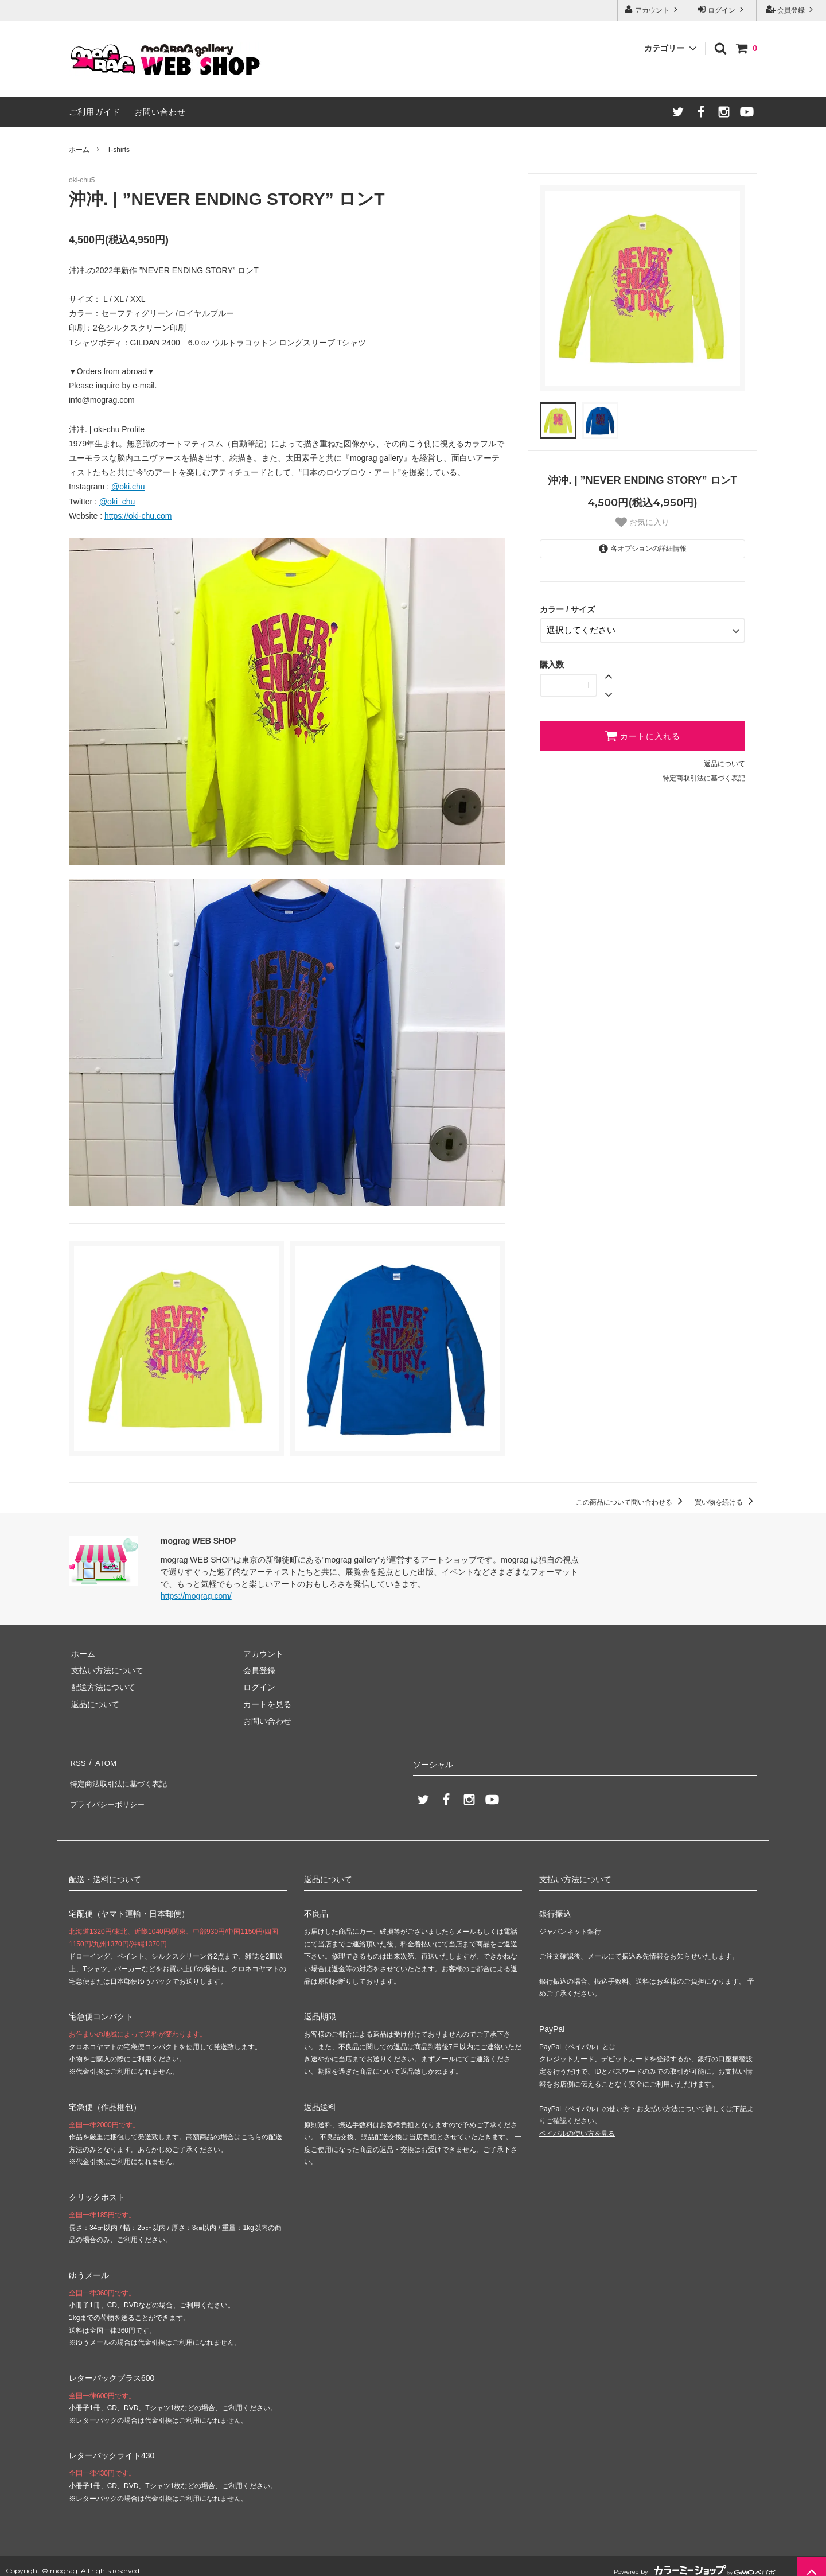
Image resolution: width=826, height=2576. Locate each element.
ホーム (79, 150)
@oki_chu (117, 501)
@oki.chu (128, 486)
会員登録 (791, 9)
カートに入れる (642, 733)
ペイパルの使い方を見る (577, 2124)
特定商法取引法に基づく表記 (121, 1777)
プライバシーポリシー (109, 1794)
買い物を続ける (726, 1502)
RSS (77, 1760)
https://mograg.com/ (196, 1595)
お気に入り (642, 522)
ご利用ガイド (94, 111)
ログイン (722, 9)
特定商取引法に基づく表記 (704, 776)
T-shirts (118, 150)
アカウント (652, 9)
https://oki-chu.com (138, 515)
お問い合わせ (160, 111)
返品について (724, 761)
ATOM (103, 1760)
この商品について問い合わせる (631, 1502)
